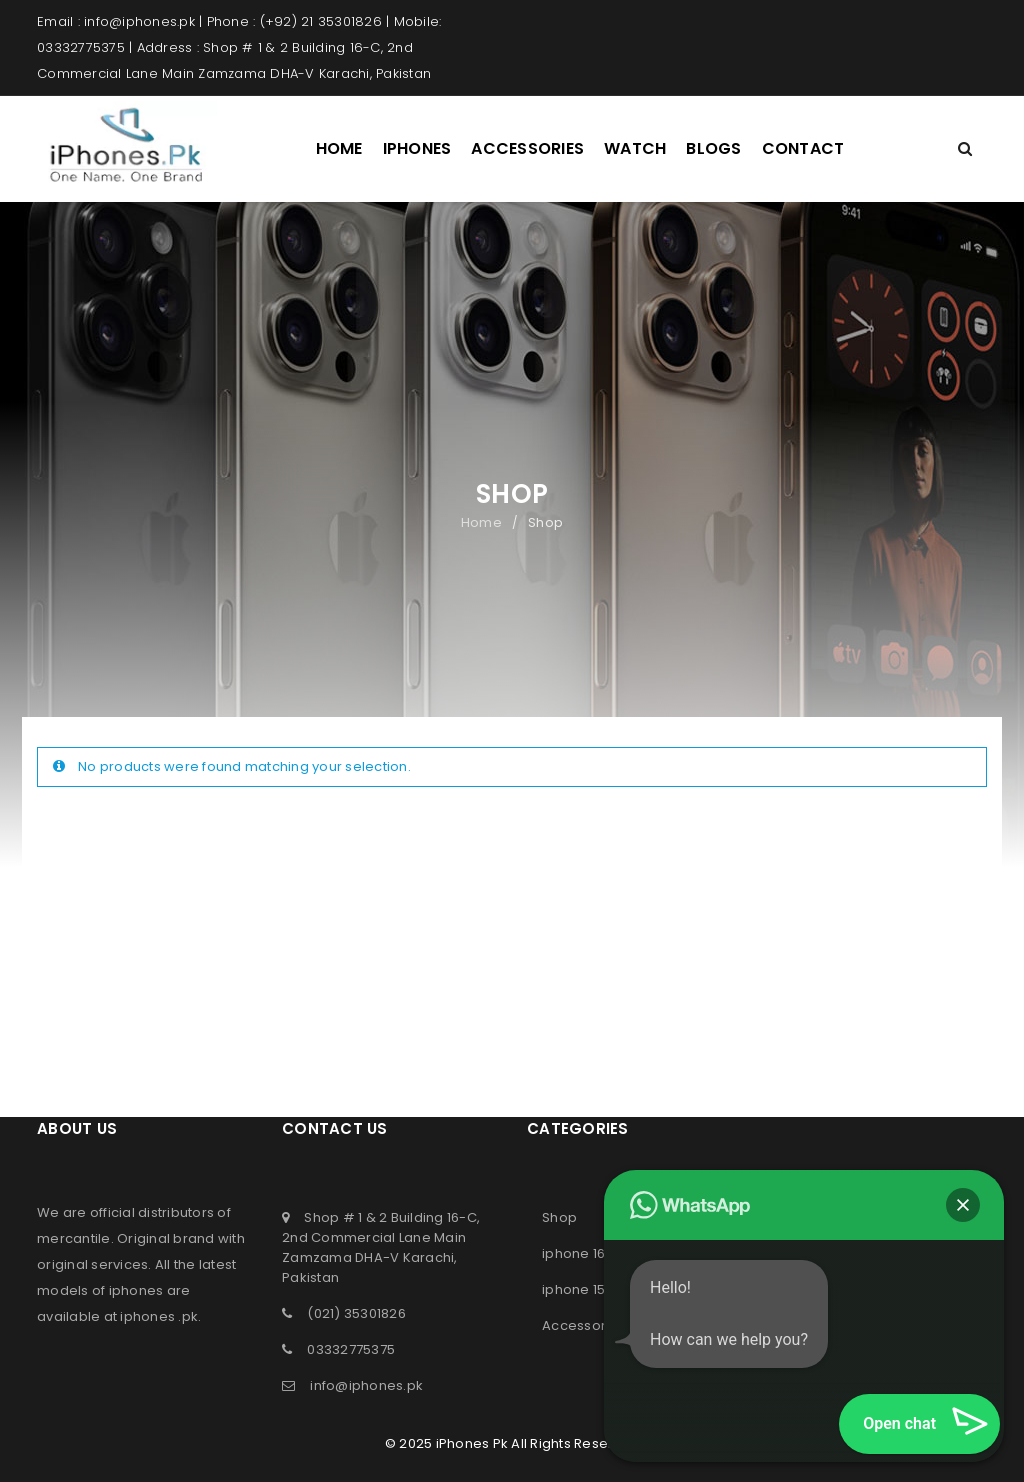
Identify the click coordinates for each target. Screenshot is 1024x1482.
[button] (963, 1205)
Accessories (584, 1325)
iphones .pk (159, 1316)
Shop (559, 1217)
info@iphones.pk (366, 1385)
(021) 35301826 (356, 1313)
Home (481, 522)
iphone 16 (573, 1253)
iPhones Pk (472, 1443)
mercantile (74, 1238)
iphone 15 (573, 1289)
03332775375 (351, 1349)
